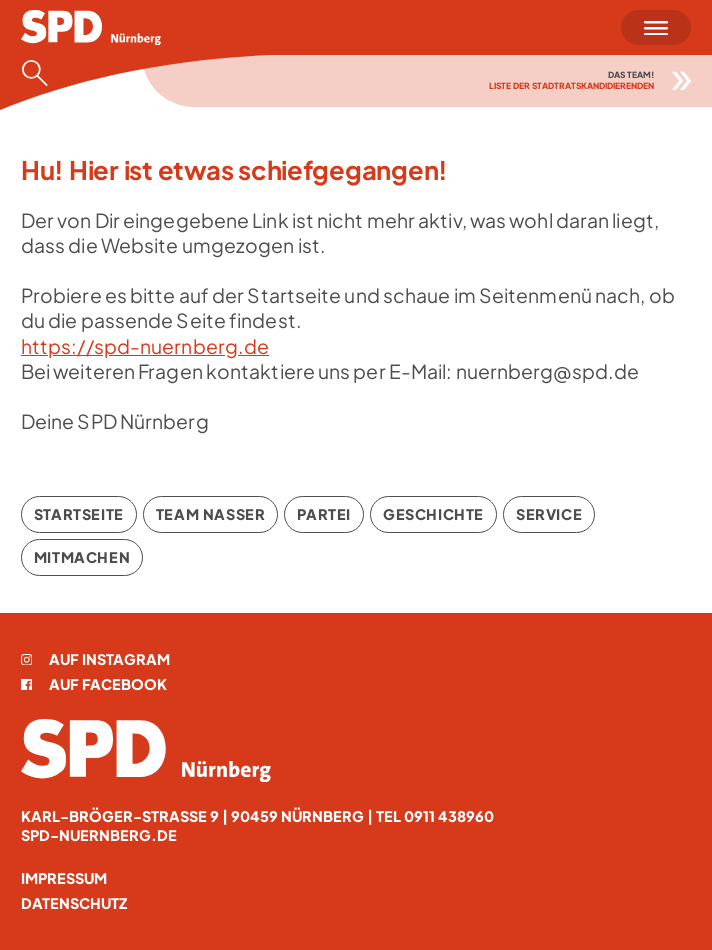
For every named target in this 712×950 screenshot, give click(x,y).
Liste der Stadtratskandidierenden (571, 85)
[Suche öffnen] (41, 73)
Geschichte (433, 514)
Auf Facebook (94, 684)
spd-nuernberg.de (99, 835)
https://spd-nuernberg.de (145, 346)
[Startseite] (91, 27)
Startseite (79, 514)
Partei (323, 514)
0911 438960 (449, 816)
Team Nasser (210, 514)
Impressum (64, 878)
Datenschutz (74, 903)
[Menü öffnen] (656, 27)
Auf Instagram (95, 659)
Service (549, 514)
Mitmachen (82, 557)
